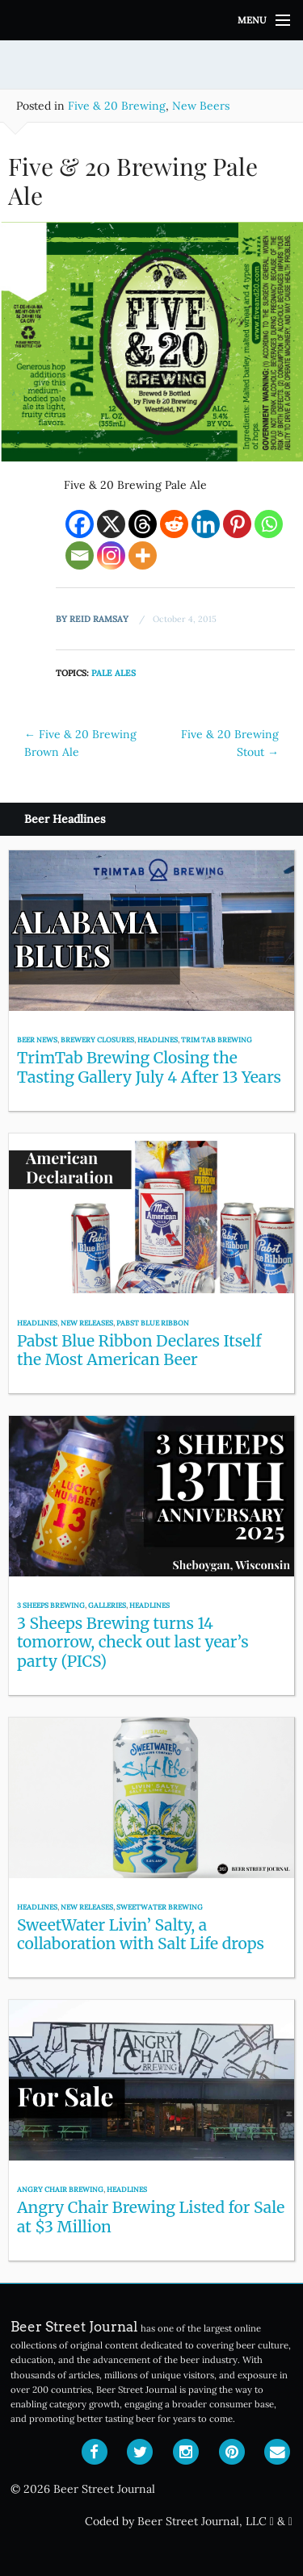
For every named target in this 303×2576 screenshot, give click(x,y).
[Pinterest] (237, 524)
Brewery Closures (97, 1039)
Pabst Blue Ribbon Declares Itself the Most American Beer (139, 1350)
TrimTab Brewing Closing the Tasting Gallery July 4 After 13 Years (149, 1067)
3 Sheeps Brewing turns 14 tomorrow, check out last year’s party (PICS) (133, 1642)
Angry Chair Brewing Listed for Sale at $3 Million (150, 2217)
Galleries (107, 1605)
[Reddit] (174, 524)
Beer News (37, 1039)
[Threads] (142, 524)
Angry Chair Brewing (60, 2189)
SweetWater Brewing (159, 1906)
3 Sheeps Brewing (51, 1605)
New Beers (200, 105)
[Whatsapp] (269, 524)
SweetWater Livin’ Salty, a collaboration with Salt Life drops (140, 1934)
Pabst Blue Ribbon (152, 1322)
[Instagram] (111, 555)
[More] (142, 555)
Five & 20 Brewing (117, 105)
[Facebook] (79, 524)
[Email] (79, 555)
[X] (111, 524)
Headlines (157, 1039)
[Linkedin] (205, 524)
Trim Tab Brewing (216, 1039)
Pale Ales (113, 672)
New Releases (87, 1322)
